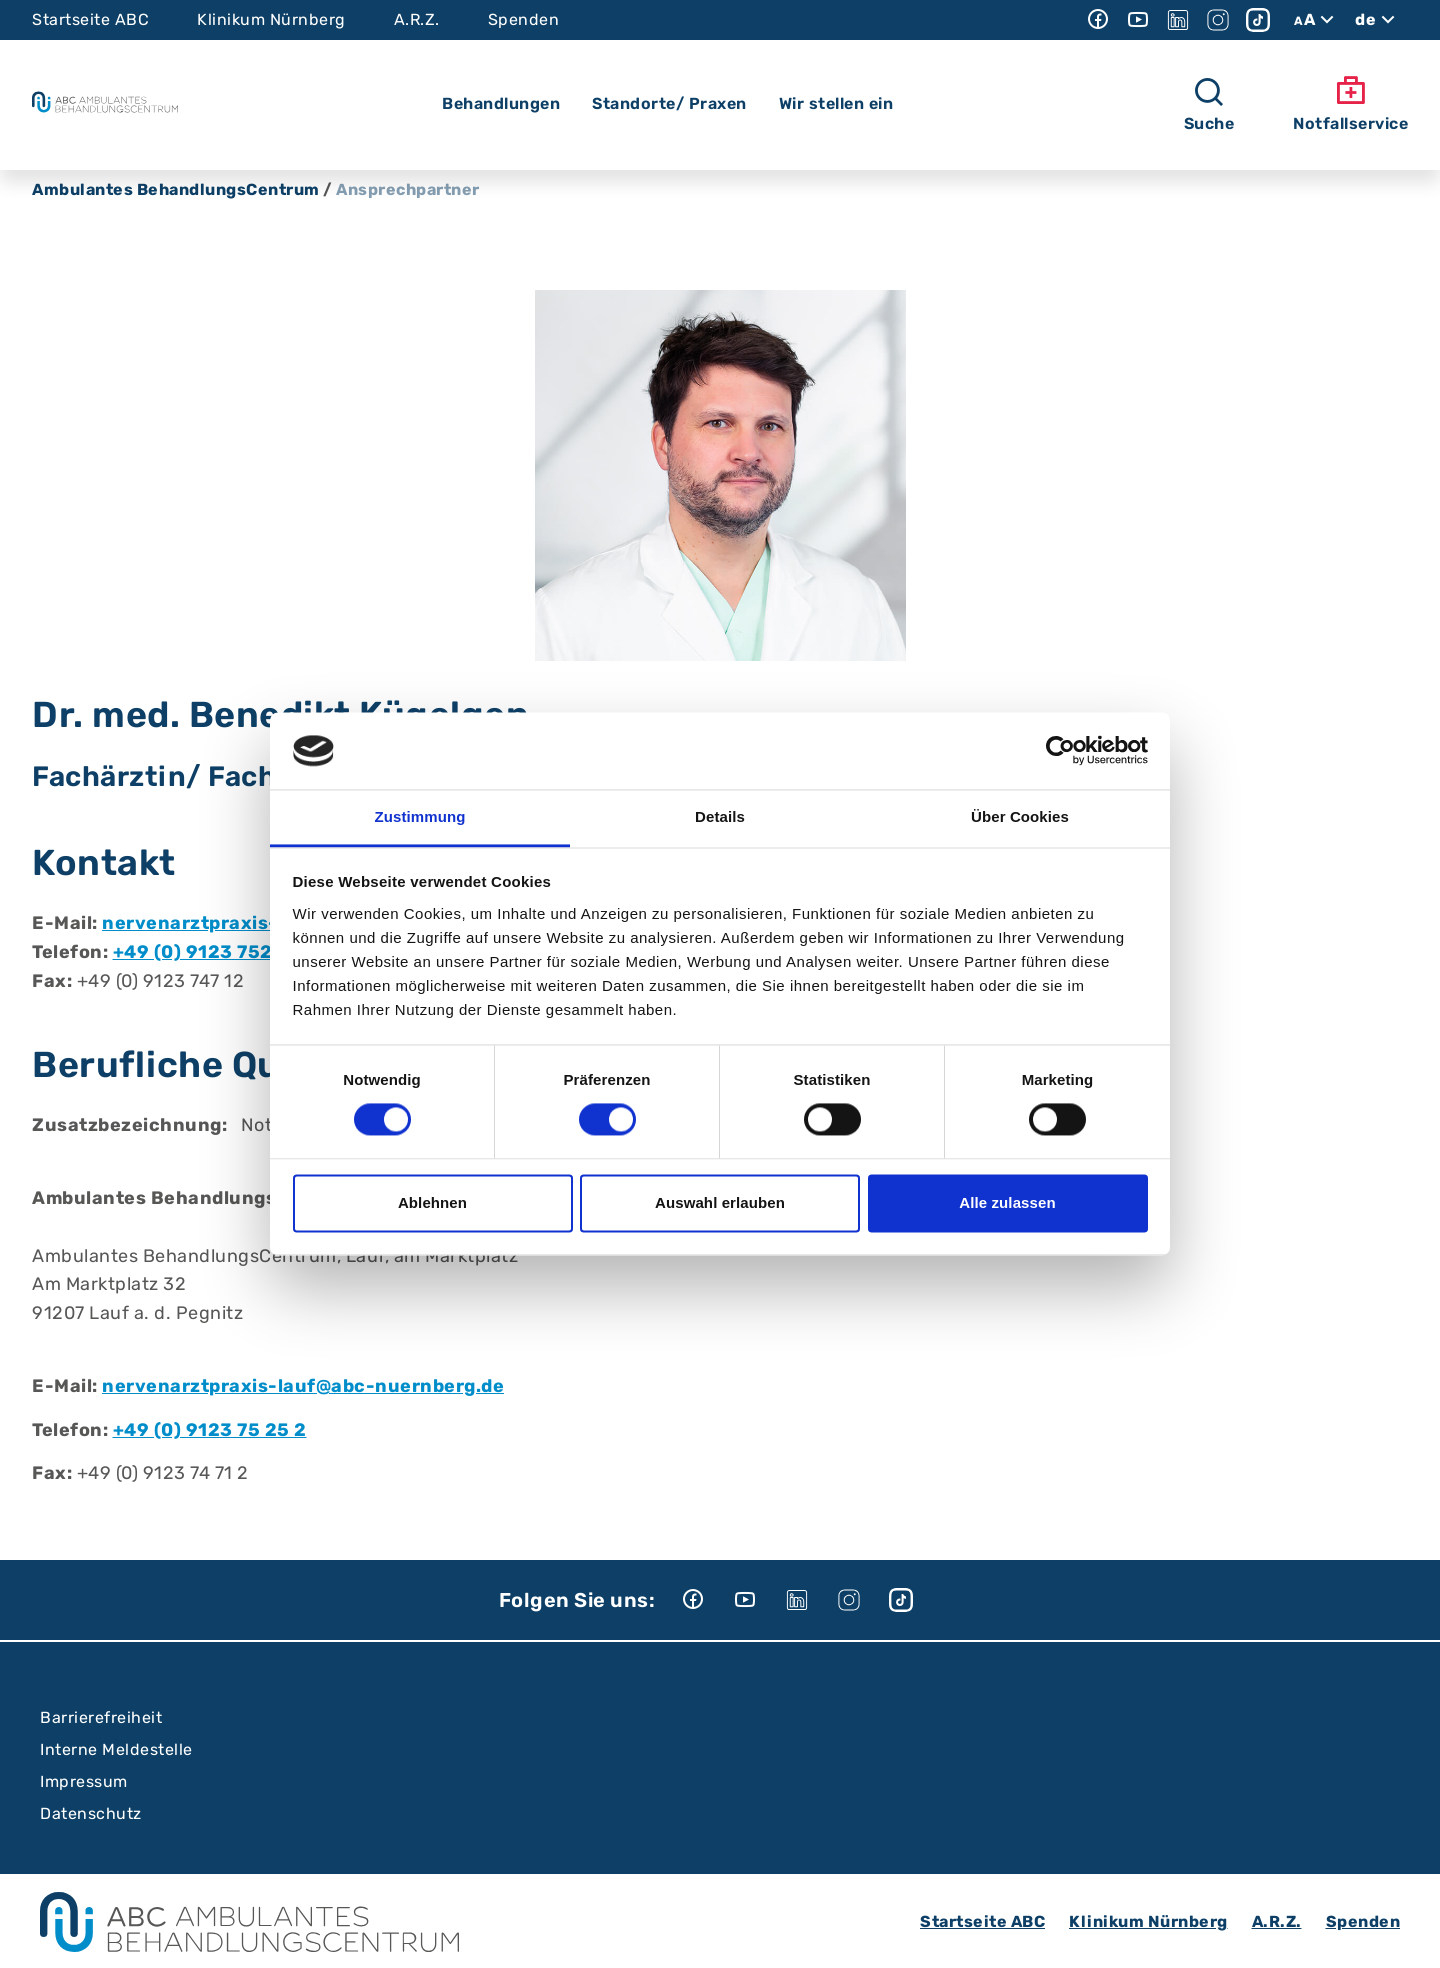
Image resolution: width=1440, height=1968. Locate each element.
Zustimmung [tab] (420, 816)
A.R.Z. (417, 19)
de (1377, 20)
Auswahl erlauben (720, 1202)
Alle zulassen (1007, 1202)
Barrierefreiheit (101, 1717)
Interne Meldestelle (116, 1749)
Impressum (84, 1781)
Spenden (524, 19)
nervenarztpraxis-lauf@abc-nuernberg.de (303, 1386)
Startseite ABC (90, 19)
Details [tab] (720, 816)
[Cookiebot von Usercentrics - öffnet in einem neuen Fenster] (1060, 751)
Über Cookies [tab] (1020, 816)
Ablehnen (432, 1202)
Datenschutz (91, 1813)
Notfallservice (1350, 104)
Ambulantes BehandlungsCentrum (176, 189)
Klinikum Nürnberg (271, 19)
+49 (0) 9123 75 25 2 (210, 1430)
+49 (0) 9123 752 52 (208, 952)
